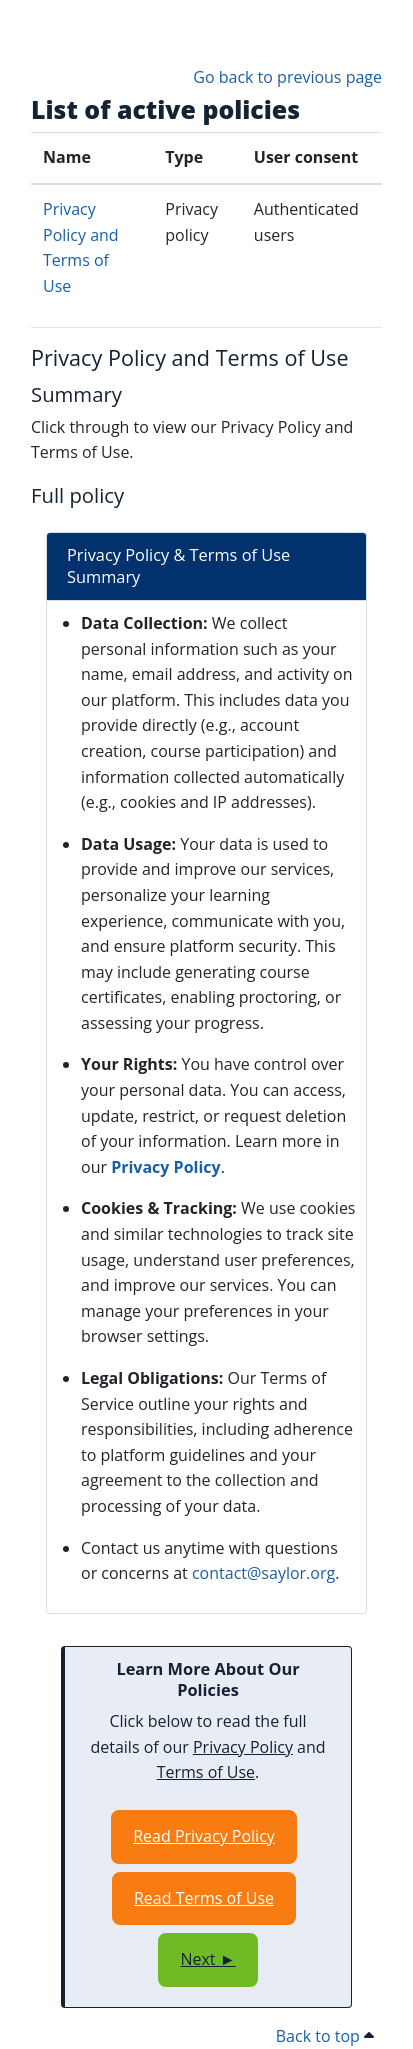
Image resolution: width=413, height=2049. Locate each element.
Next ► (207, 1959)
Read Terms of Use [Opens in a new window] (204, 1898)
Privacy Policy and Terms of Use (190, 357)
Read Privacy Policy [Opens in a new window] (204, 1836)
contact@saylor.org (263, 1573)
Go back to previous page (287, 77)
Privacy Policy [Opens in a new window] (166, 1167)
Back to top (325, 2036)
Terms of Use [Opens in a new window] (206, 1772)
